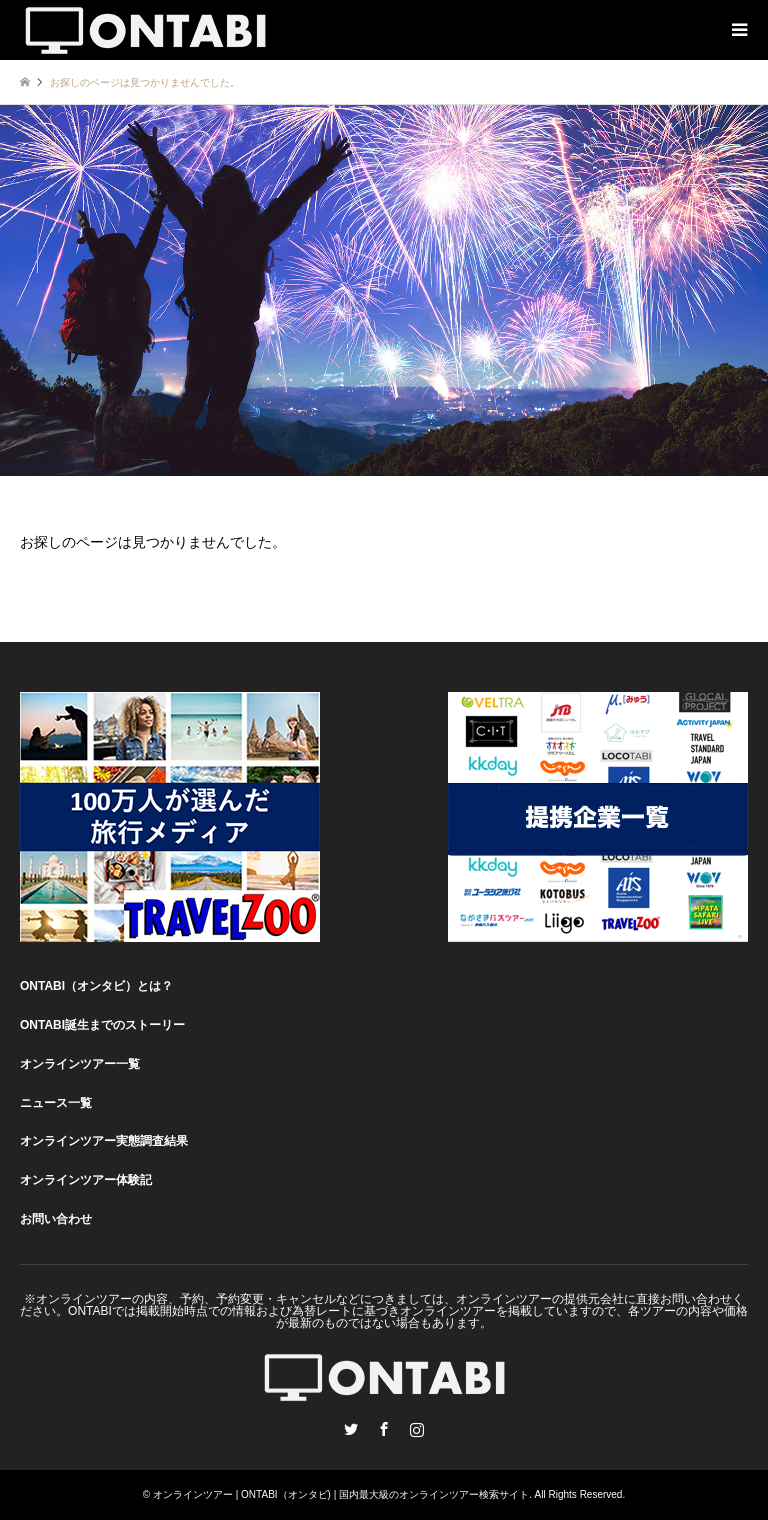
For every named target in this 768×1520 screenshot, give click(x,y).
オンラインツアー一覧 (80, 1064)
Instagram (417, 1429)
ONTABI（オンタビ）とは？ (96, 986)
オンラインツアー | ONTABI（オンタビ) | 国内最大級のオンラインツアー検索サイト (341, 1494)
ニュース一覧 (56, 1103)
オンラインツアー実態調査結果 (104, 1141)
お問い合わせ (56, 1219)
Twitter (351, 1429)
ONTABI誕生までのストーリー (102, 1025)
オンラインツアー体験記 (86, 1180)
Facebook (384, 1429)
